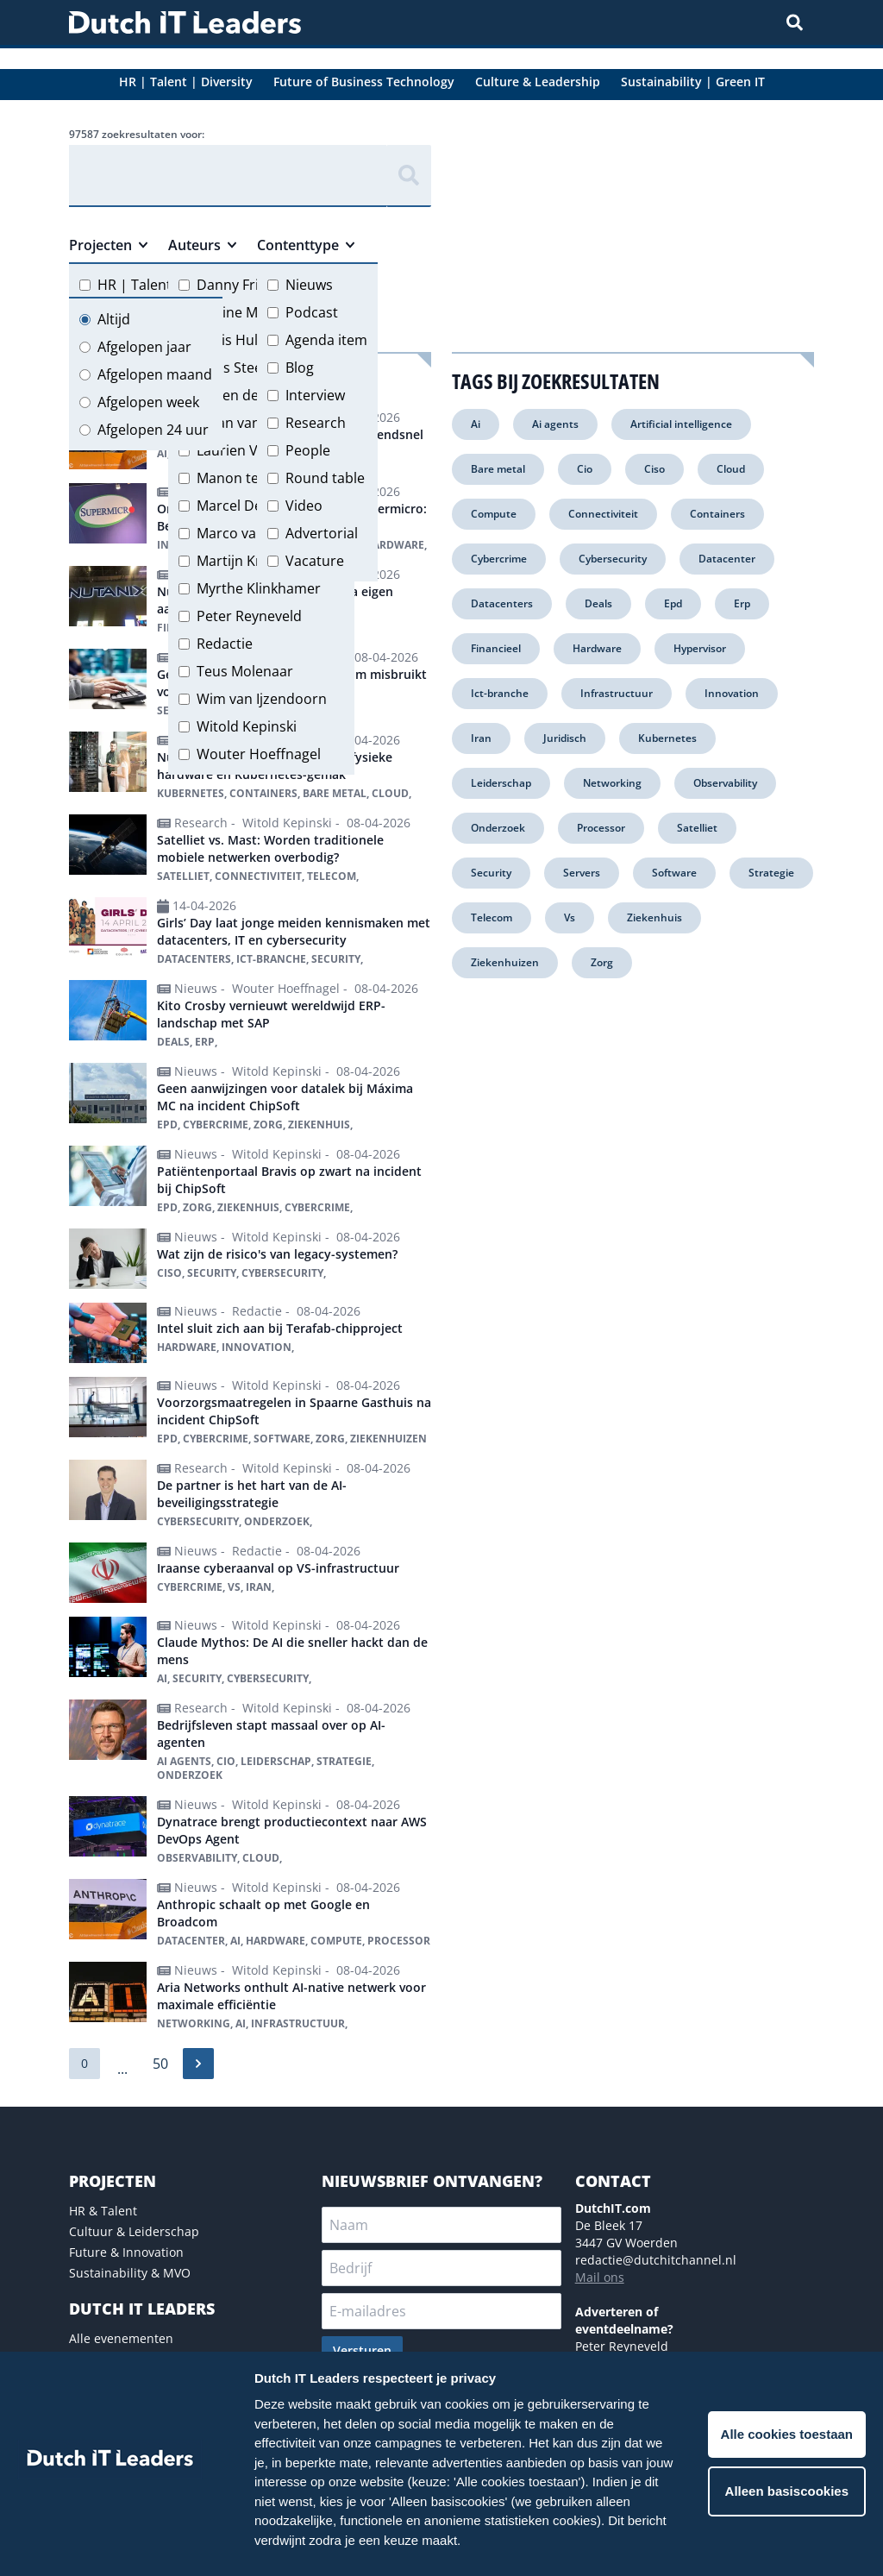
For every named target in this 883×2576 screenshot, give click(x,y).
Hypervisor (699, 648)
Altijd (113, 319)
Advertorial (321, 533)
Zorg (602, 962)
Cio (584, 469)
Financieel (496, 648)
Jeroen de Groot (249, 395)
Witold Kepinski (247, 726)
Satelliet (697, 827)
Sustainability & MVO (130, 2273)
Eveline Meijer (241, 312)
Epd (673, 603)
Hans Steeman (244, 367)
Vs (569, 917)
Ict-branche (500, 693)
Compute (494, 513)
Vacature (314, 560)
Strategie (771, 872)
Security (491, 872)
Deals (598, 603)
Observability (725, 783)
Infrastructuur (616, 693)
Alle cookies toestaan (787, 2434)
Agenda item (326, 339)
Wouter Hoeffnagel (259, 754)
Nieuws (309, 284)
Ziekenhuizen (505, 962)
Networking (612, 783)
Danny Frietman (249, 284)
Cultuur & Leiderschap (134, 2231)
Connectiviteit (603, 513)
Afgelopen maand (154, 374)
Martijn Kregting (249, 560)
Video (304, 505)
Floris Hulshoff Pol (256, 339)
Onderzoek (498, 827)
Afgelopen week (148, 402)
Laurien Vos (235, 450)
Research (315, 422)
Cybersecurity (613, 558)
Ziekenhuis (654, 917)
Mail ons (599, 2277)
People (307, 450)
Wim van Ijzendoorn (262, 698)
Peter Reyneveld (249, 615)
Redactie (225, 643)
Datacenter (726, 558)
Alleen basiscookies (787, 2491)
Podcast (311, 312)
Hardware (597, 648)
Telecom (491, 917)
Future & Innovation (126, 2252)
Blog (299, 367)
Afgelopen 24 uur (153, 429)
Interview (315, 395)
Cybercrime (499, 558)
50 (160, 2063)
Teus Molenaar (245, 671)
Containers (717, 513)
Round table (325, 477)
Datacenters (502, 603)
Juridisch (564, 738)
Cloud (731, 469)
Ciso (654, 469)
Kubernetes (667, 738)
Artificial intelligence (681, 424)
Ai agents (555, 424)
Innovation (732, 693)
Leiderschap (501, 783)
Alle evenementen (121, 2338)
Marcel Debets (244, 505)
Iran (481, 738)
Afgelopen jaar (144, 346)
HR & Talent (103, 2210)
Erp (742, 603)
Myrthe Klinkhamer (259, 588)
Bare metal (498, 469)
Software (674, 872)
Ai (475, 424)
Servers (581, 872)
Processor (601, 827)
